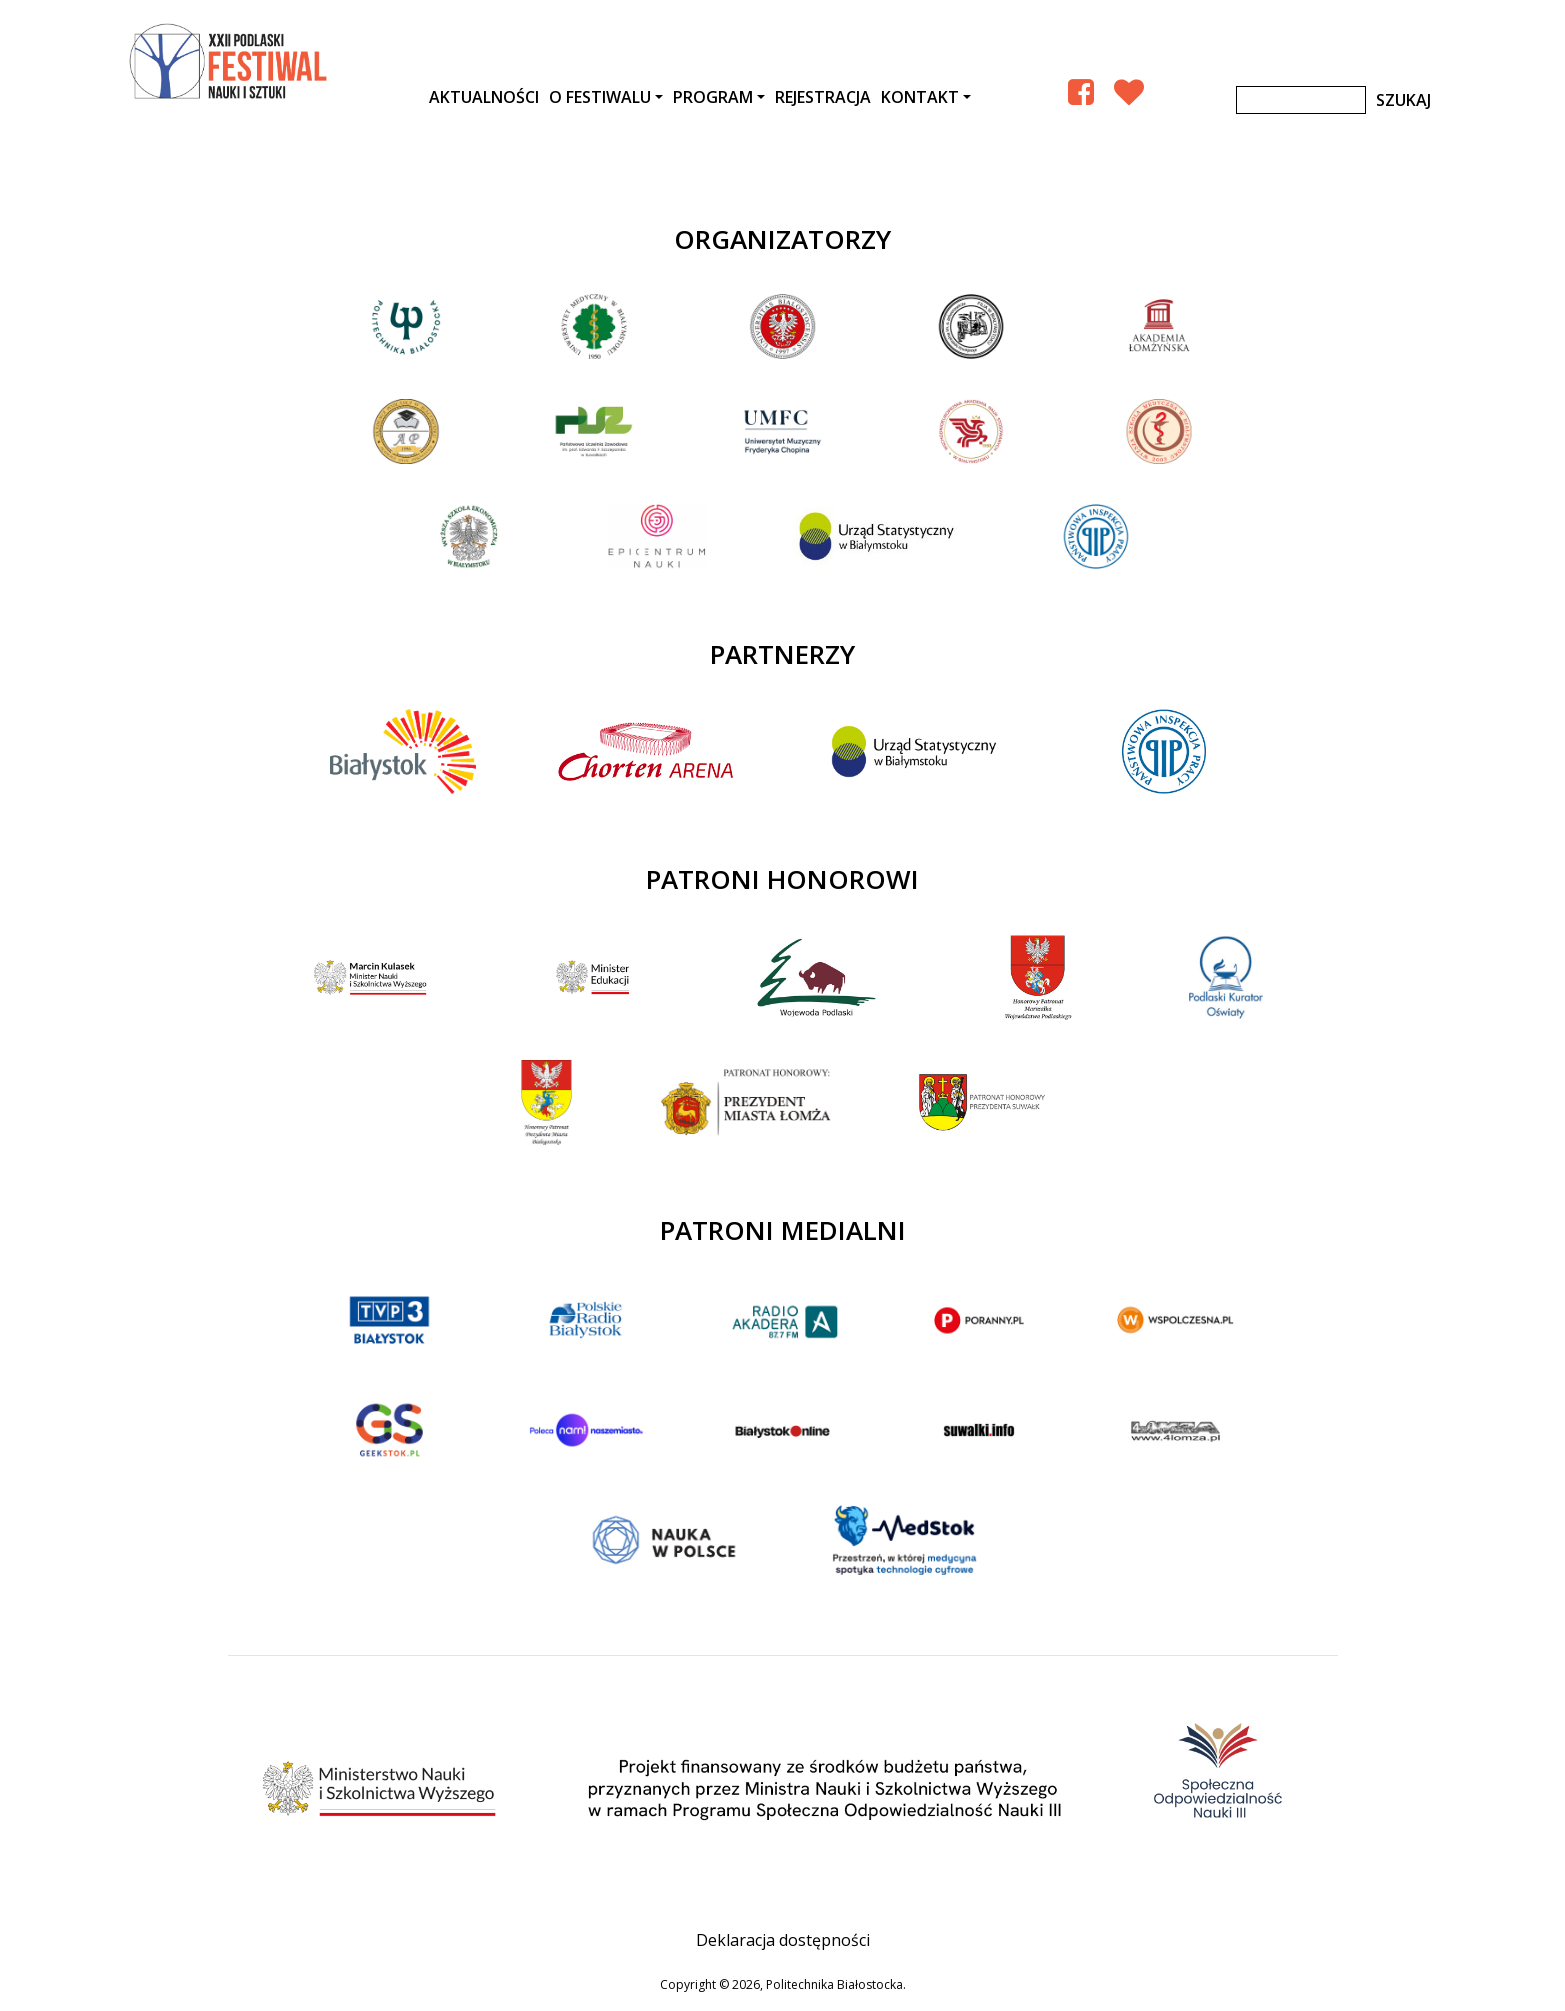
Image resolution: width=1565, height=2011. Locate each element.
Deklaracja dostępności (783, 1940)
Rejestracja (823, 97)
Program (713, 97)
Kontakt (920, 97)
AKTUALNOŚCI (484, 97)
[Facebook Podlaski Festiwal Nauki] (1081, 91)
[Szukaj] (1301, 100)
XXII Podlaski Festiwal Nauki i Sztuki (230, 62)
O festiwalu (600, 97)
